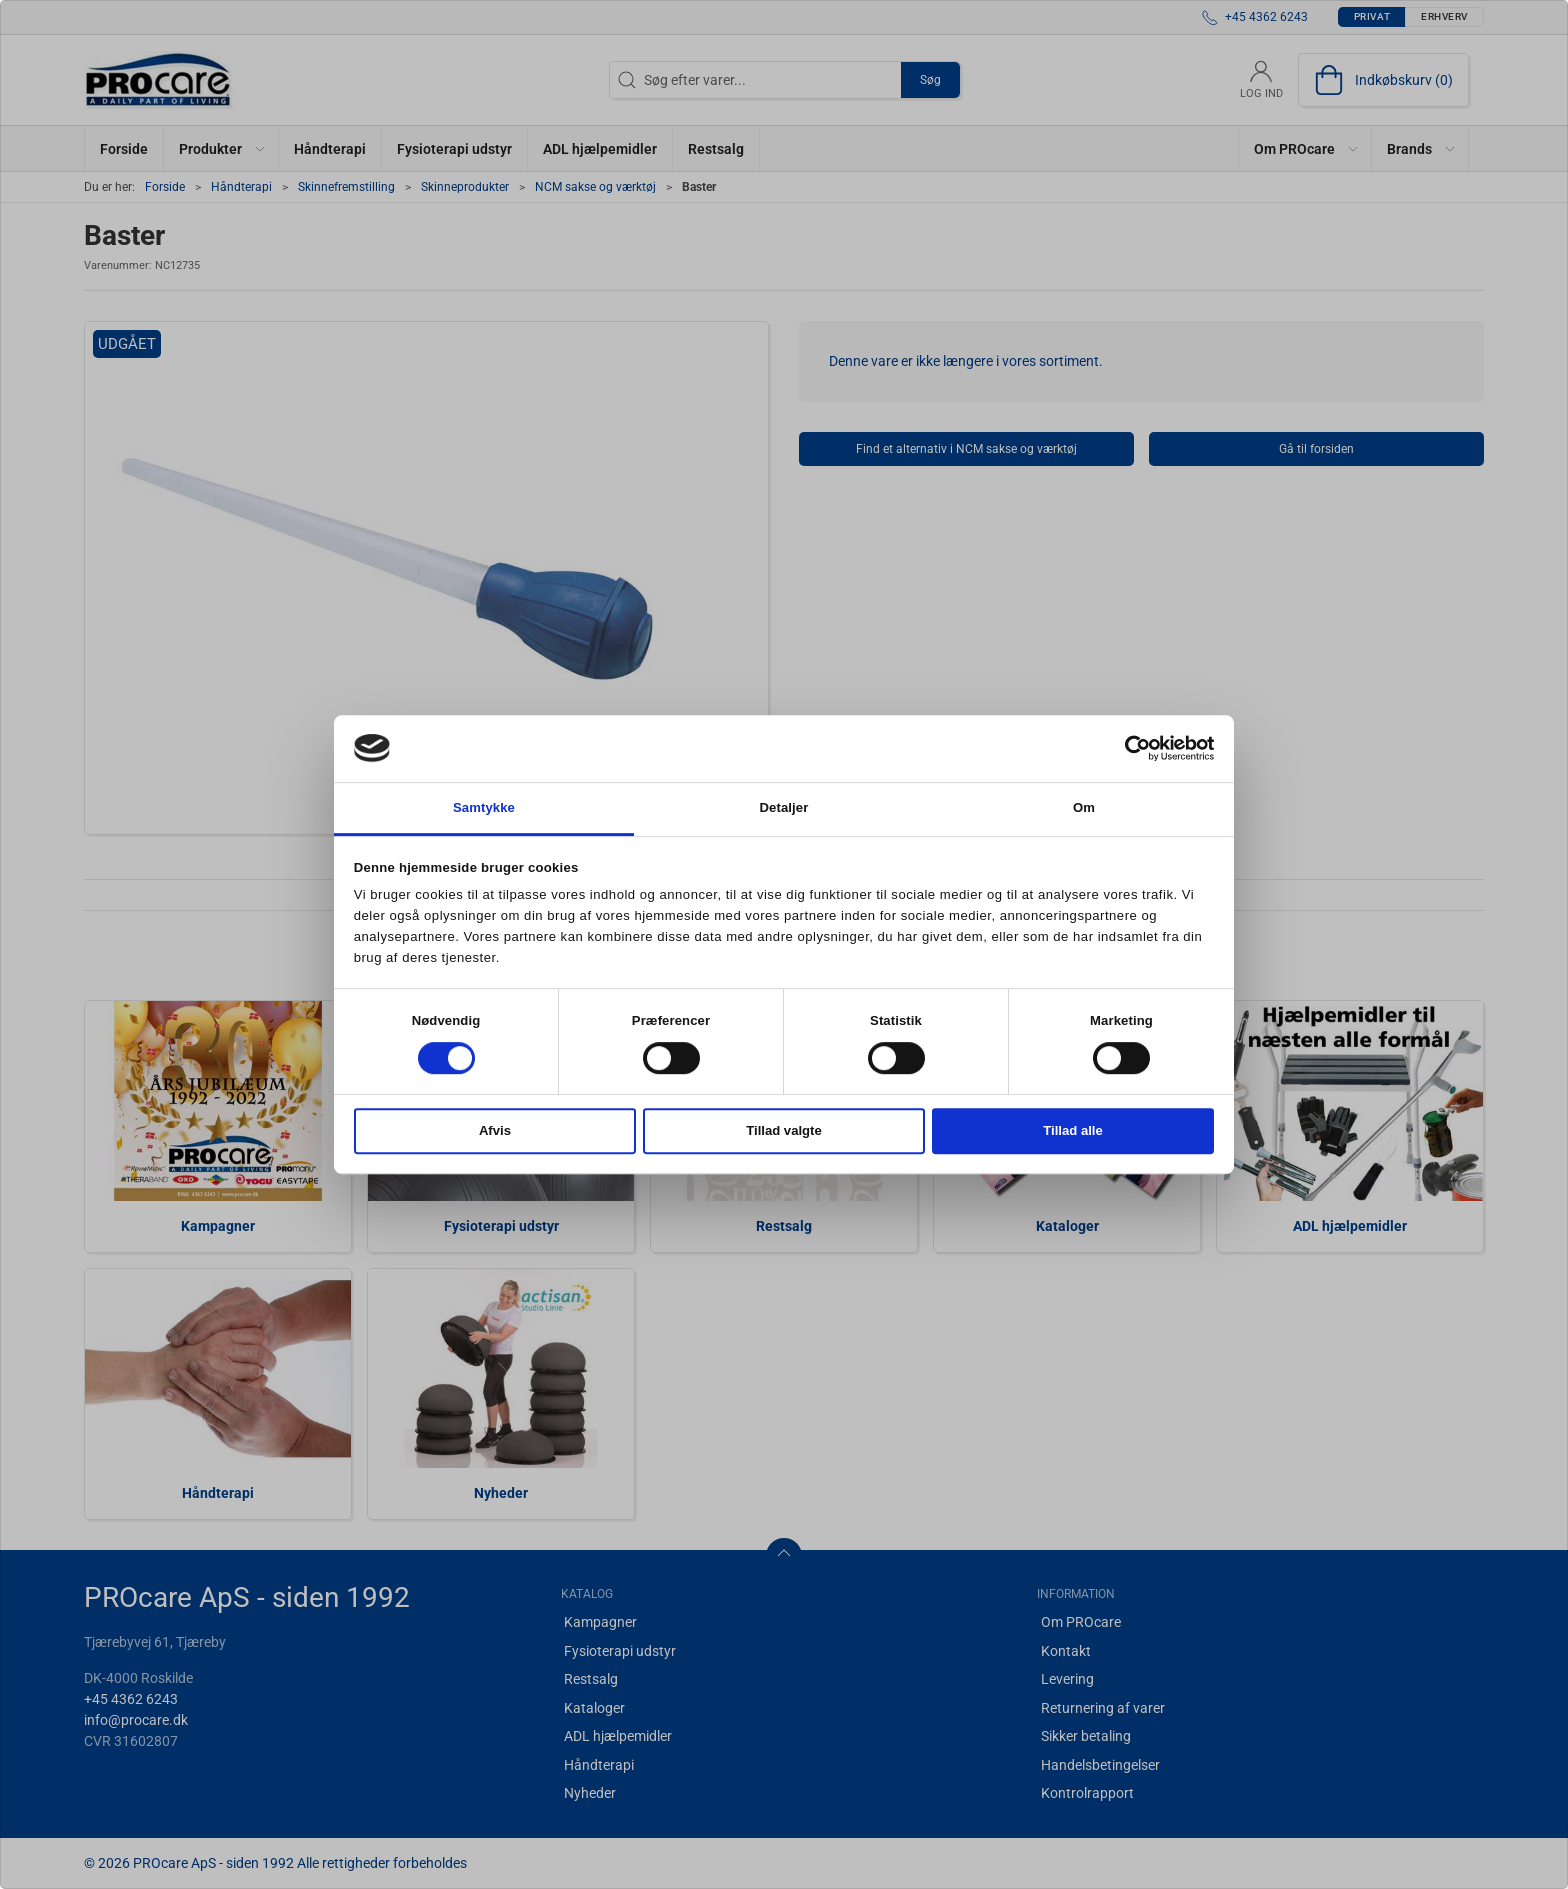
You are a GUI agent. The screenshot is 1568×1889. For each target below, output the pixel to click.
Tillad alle (1073, 1131)
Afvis (495, 1131)
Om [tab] (1084, 807)
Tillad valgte (784, 1131)
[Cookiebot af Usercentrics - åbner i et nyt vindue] (1126, 748)
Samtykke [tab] (484, 807)
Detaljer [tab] (784, 807)
